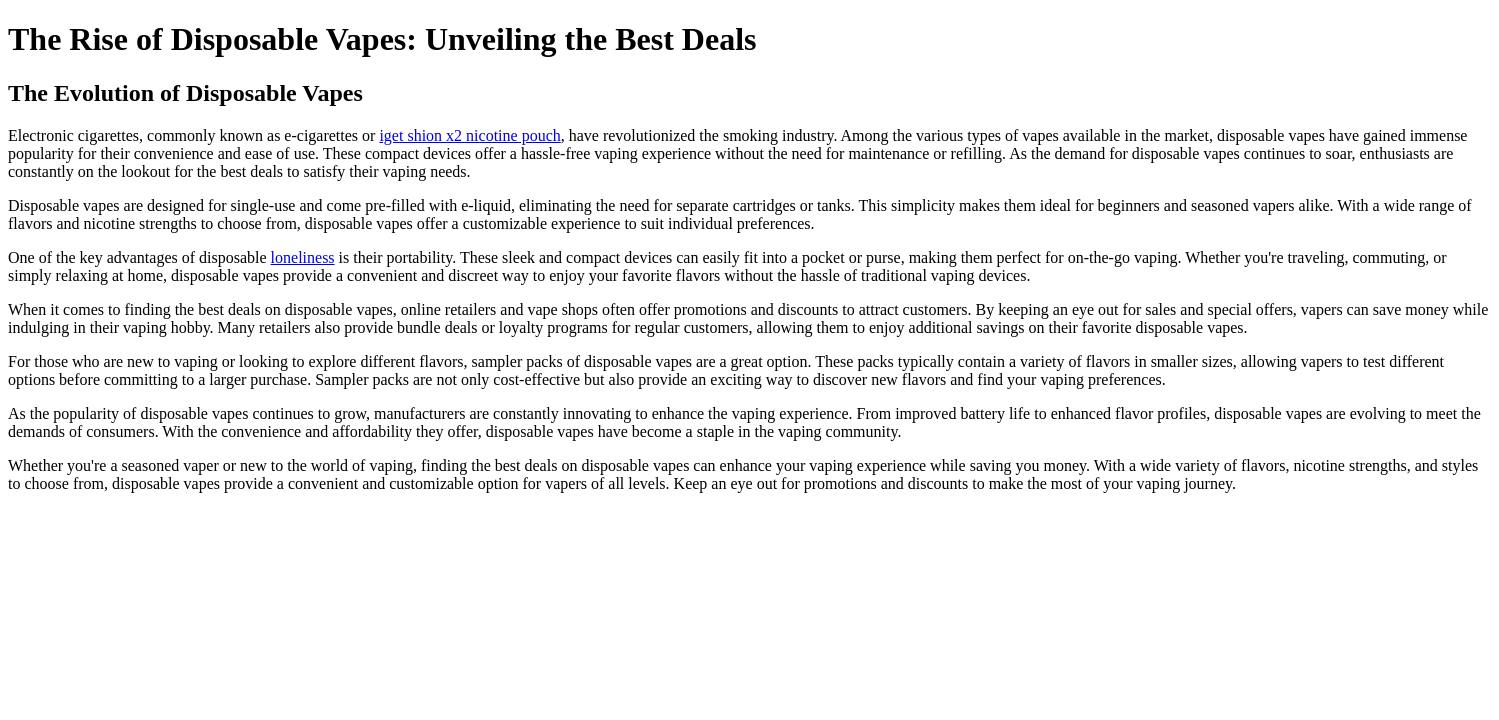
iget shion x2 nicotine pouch (469, 135)
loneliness (303, 257)
